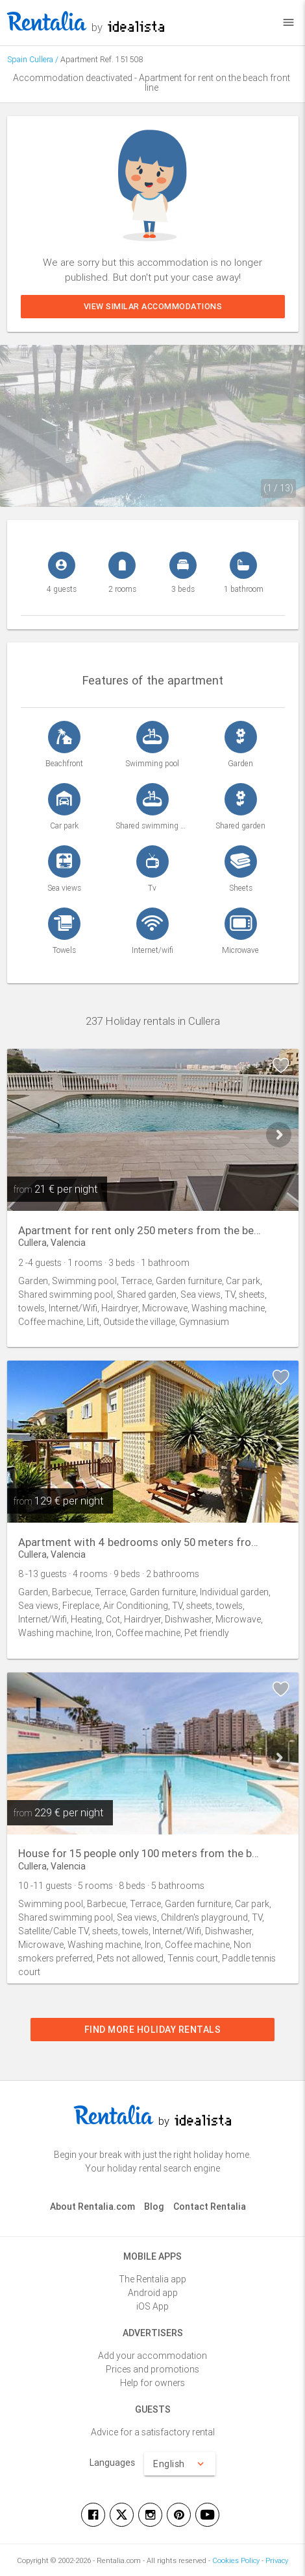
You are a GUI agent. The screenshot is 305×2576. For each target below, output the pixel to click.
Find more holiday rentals (152, 2029)
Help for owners (152, 2383)
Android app (153, 2293)
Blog (154, 2206)
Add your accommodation (152, 2355)
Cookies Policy (236, 2560)
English (179, 2464)
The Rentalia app (152, 2279)
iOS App (152, 2306)
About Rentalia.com (92, 2206)
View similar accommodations (152, 306)
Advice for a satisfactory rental (153, 2432)
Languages (112, 2462)
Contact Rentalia (209, 2206)
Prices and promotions (152, 2369)
